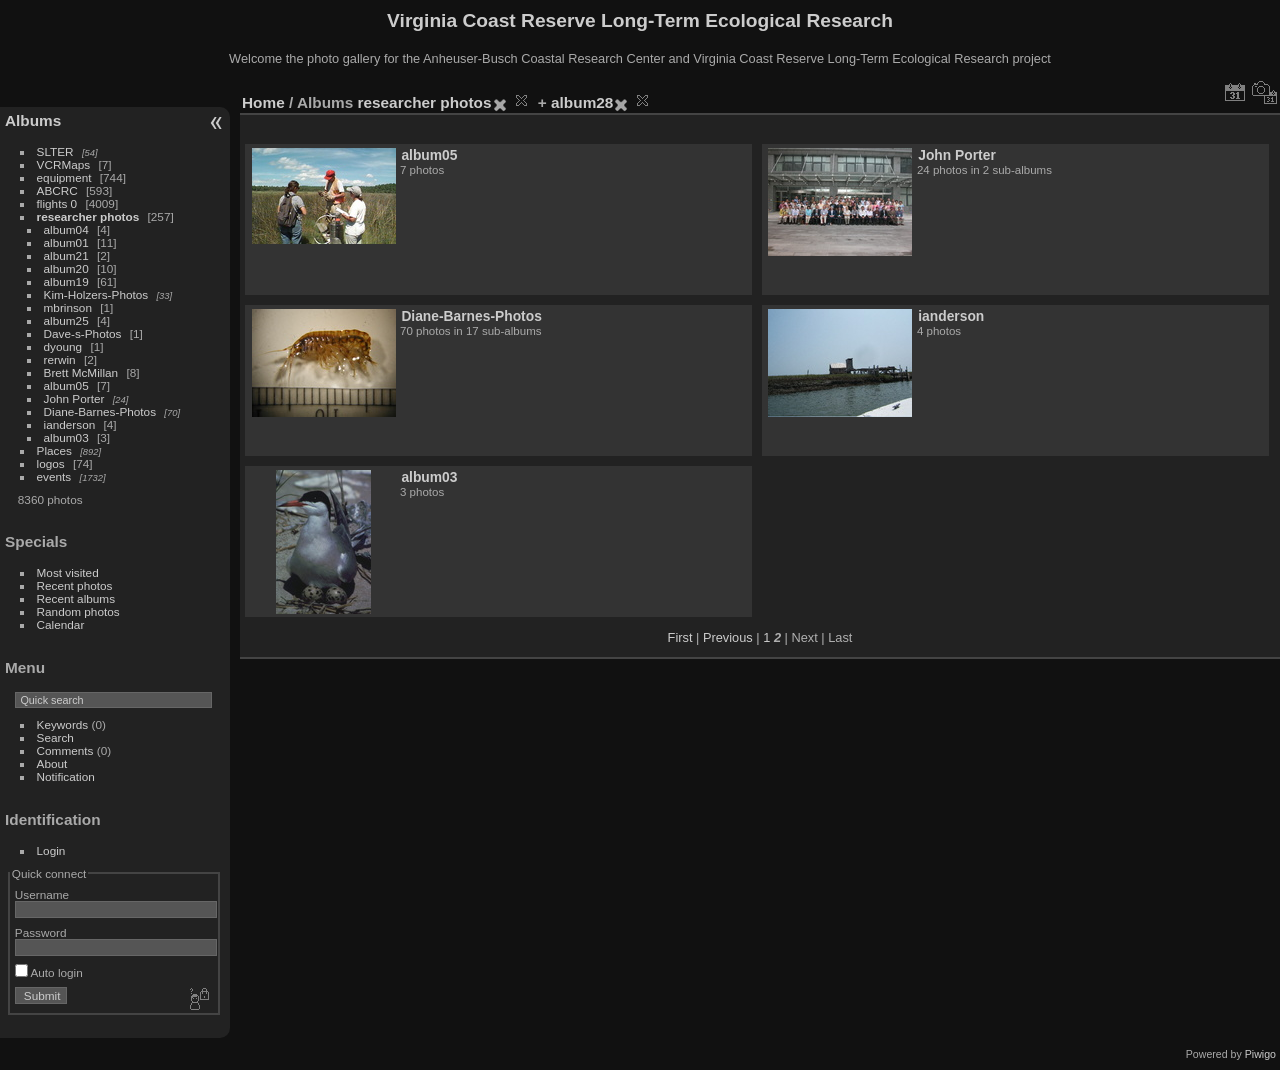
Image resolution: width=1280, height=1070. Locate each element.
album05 (66, 385)
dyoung (63, 346)
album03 (66, 437)
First (680, 637)
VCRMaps (64, 164)
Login (51, 850)
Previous (728, 637)
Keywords (63, 724)
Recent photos (75, 585)
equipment (64, 177)
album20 (66, 268)
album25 (66, 320)
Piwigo (1260, 1054)
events (54, 476)
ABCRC (57, 190)
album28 (582, 102)
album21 (66, 255)
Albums (33, 120)
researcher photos (88, 216)
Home (263, 102)
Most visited (68, 572)
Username (42, 894)
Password (41, 932)
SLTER (55, 151)
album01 (66, 242)
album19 (66, 281)
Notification (66, 776)
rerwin (60, 359)
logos (51, 463)
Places (54, 450)
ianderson (70, 424)
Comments (65, 750)
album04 (66, 229)
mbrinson (68, 307)
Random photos (78, 611)
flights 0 (57, 203)
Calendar (61, 624)
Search (55, 737)
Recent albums (76, 598)
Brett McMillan (81, 372)
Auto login (49, 972)
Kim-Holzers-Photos (96, 294)
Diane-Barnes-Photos (100, 411)
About (52, 763)
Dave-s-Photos (83, 333)
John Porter (74, 398)
